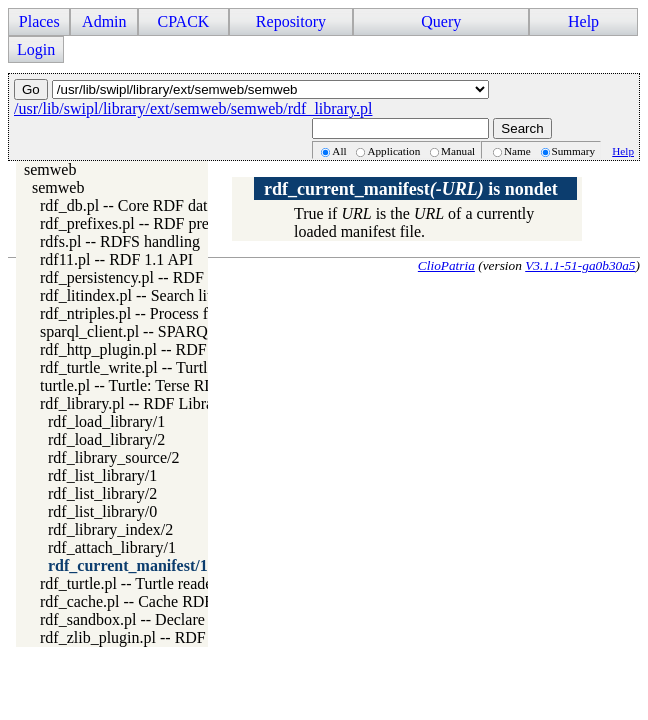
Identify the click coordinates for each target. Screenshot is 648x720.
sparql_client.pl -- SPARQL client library (171, 331)
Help (583, 21)
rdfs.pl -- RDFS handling (120, 241)
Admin (104, 21)
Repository (291, 21)
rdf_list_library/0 (102, 511)
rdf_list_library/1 (102, 475)
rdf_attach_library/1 (112, 547)
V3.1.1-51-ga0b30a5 (580, 265)
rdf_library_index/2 (110, 529)
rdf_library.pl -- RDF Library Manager (163, 403)
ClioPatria (446, 265)
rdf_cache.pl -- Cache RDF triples (148, 601)
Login (36, 49)
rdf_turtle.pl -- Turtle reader (129, 583)
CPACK (183, 21)
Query (441, 21)
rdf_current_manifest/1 (128, 565)
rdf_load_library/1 (106, 421)
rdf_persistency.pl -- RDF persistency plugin (182, 277)
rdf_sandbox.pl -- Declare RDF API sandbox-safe (198, 619)
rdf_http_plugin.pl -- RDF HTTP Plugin (168, 349)
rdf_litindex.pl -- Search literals (141, 295)
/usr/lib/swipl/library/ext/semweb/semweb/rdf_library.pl (193, 108)
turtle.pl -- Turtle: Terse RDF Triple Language (187, 385)
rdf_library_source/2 (114, 457)
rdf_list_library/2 (102, 493)
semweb (50, 169)
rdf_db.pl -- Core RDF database (141, 205)
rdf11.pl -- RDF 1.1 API (116, 259)
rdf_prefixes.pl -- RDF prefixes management (183, 223)
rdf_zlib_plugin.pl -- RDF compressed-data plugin (201, 637)
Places (39, 21)
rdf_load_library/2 (106, 439)
